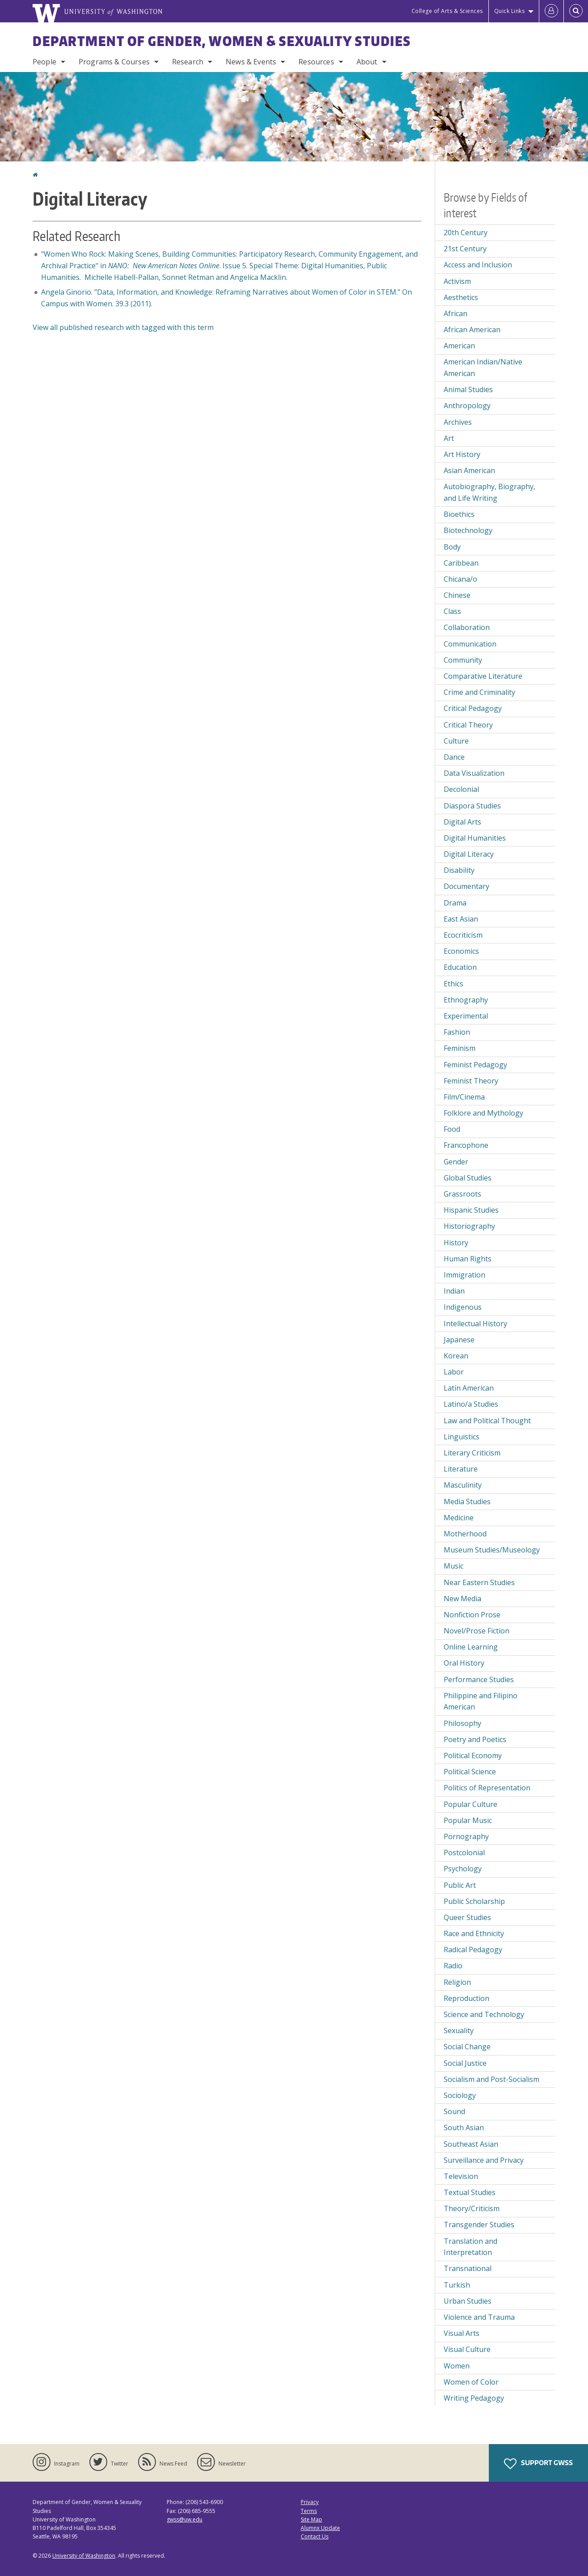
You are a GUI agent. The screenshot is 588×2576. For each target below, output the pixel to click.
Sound (454, 2111)
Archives (458, 422)
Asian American (469, 470)
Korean (456, 1356)
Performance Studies (479, 1679)
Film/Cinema (464, 1097)
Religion (457, 1982)
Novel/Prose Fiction (476, 1631)
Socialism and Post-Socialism (491, 2079)
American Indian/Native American (483, 367)
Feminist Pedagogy (475, 1065)
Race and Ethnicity (474, 1933)
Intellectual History (475, 1323)
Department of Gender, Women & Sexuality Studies (222, 40)
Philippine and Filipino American (480, 1701)
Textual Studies (470, 2192)
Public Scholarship (474, 1901)
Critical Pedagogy (473, 708)
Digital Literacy (469, 854)
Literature (461, 1469)
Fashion (457, 1032)
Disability (459, 870)
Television (461, 2176)
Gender (456, 1162)
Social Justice (465, 2063)
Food (452, 1129)
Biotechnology (468, 530)
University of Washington (83, 2555)
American (459, 346)
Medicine (459, 1518)
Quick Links (509, 11)
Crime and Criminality (479, 692)
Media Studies (467, 1501)
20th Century (465, 232)
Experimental (466, 1016)
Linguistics (461, 1437)
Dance (454, 757)
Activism (457, 281)
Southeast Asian (471, 2144)
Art (449, 438)
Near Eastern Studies (479, 1582)
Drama (455, 903)
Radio (453, 1966)
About (367, 62)
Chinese (457, 595)
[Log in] (551, 11)
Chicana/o (460, 579)
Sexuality (459, 2030)
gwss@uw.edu (184, 2519)
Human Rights (467, 1259)
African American (472, 329)
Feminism (459, 1048)
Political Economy (473, 1755)
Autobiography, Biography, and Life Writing (489, 492)
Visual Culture (467, 2349)
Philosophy (462, 1723)
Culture (456, 741)
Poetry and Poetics (475, 1739)
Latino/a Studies (471, 1404)
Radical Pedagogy (473, 1949)
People (44, 62)
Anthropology (467, 405)
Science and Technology (484, 2014)
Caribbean (461, 563)
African (455, 313)
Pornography (466, 1836)
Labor (454, 1372)
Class (452, 611)
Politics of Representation (487, 1788)
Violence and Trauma (479, 2317)
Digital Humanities (475, 838)
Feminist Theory (471, 1081)
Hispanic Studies (471, 1210)
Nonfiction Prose (472, 1615)
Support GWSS (538, 2464)
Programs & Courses (114, 62)
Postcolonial (464, 1852)
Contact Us (314, 2536)
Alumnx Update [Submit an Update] (320, 2528)
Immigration (464, 1275)
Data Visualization (474, 773)
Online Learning (471, 1647)
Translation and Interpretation (470, 2247)
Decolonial (461, 789)
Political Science (470, 1772)
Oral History (464, 1663)
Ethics (453, 984)
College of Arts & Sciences (447, 11)
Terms (309, 2511)
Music (453, 1566)
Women (457, 2366)
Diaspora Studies (472, 806)
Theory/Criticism (472, 2208)
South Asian (464, 2127)
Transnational (467, 2268)
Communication (470, 644)
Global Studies (467, 1178)
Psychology (463, 1869)
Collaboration (467, 627)
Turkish (457, 2285)
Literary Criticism (472, 1453)
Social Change (467, 2046)
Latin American (469, 1388)
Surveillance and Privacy (484, 2160)
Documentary (466, 886)
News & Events (251, 62)
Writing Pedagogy (474, 2398)
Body (452, 547)
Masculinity (463, 1485)
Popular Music (468, 1820)
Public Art (460, 1885)
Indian (454, 1291)
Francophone (466, 1145)
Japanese (459, 1340)
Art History (462, 454)
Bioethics (459, 514)
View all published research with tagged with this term (123, 327)
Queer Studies (467, 1917)
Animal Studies (468, 389)
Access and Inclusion (478, 265)
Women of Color (471, 2382)
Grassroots (462, 1194)
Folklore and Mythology (483, 1113)
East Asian (461, 919)
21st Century (465, 249)
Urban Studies (467, 2301)
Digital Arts (462, 822)
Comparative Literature (483, 676)
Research (187, 62)
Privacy (310, 2502)
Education (460, 967)
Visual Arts (461, 2333)
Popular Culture (470, 1804)
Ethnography (466, 1000)
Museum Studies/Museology (492, 1550)
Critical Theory (468, 725)
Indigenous (463, 1307)
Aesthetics (461, 297)
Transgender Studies (479, 2224)
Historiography (469, 1226)
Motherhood (465, 1534)
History (456, 1243)
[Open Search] (576, 11)
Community (463, 660)
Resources (316, 62)
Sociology (460, 2095)
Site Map (311, 2519)
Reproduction (466, 1998)
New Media (462, 1598)
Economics (461, 951)
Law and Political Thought (487, 1420)
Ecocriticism (463, 935)
